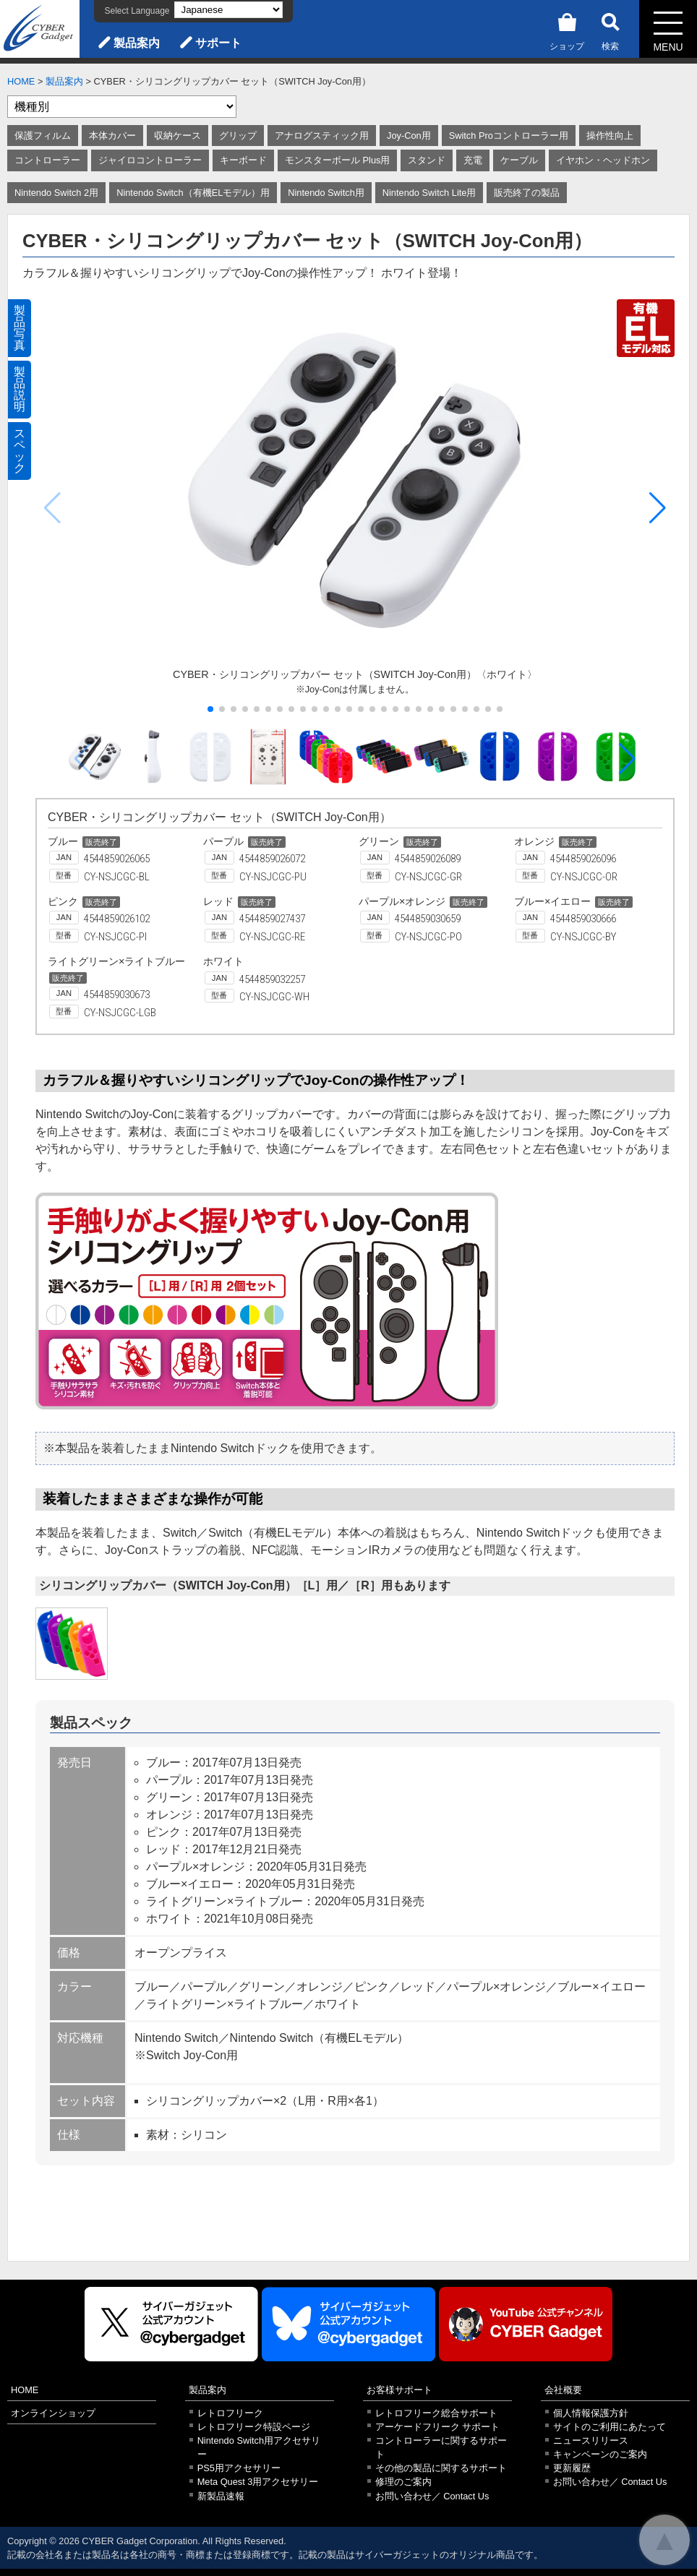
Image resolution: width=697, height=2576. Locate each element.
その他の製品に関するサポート (441, 2468)
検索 (610, 29)
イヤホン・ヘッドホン (603, 160)
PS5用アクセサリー (239, 2468)
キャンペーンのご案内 (600, 2454)
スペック (19, 450)
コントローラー (47, 160)
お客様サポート (399, 2389)
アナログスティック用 (322, 135)
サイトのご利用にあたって (609, 2426)
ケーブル (519, 160)
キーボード (243, 160)
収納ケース (177, 135)
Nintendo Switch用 (326, 192)
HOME (21, 81)
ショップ (567, 29)
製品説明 (19, 389)
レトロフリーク (230, 2413)
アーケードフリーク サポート (437, 2426)
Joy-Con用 (409, 135)
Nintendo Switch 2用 (56, 192)
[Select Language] (228, 9)
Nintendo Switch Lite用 (429, 192)
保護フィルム (42, 135)
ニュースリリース (590, 2440)
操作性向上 (609, 135)
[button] (657, 508)
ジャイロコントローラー (150, 160)
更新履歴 (572, 2468)
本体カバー (112, 135)
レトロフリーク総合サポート (436, 2413)
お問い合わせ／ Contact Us (432, 2496)
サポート (218, 43)
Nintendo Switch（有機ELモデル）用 (193, 192)
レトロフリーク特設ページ (253, 2426)
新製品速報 (220, 2496)
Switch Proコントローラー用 (508, 135)
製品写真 (19, 327)
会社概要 (563, 2389)
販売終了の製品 (527, 192)
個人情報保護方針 (590, 2413)
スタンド (426, 160)
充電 (472, 160)
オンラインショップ (53, 2413)
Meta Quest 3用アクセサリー (258, 2481)
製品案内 (137, 43)
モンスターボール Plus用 (337, 160)
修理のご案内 (403, 2481)
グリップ (238, 135)
